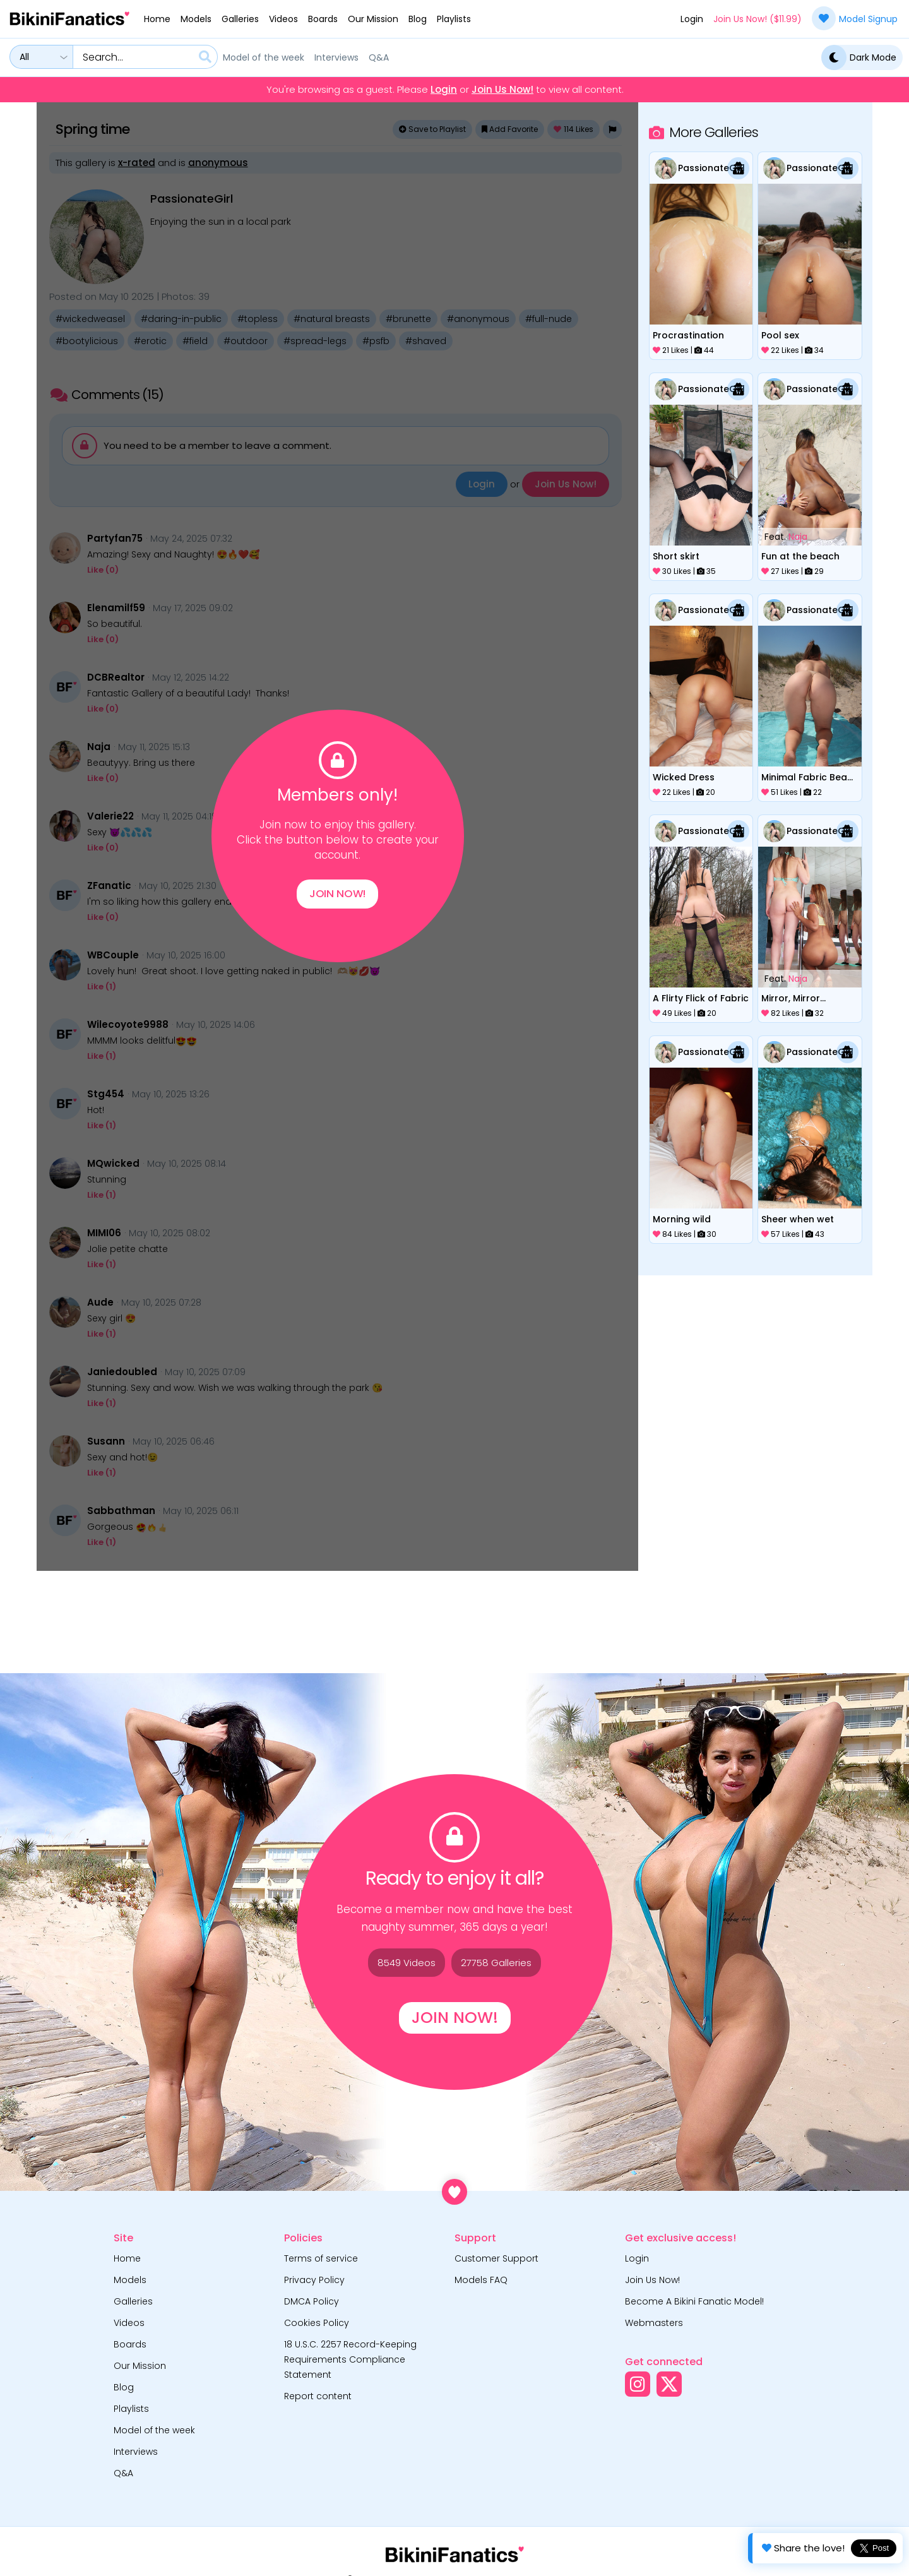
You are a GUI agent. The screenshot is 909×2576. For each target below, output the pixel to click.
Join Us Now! (502, 89)
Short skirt (676, 556)
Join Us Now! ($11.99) (757, 19)
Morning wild (682, 1219)
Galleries (240, 19)
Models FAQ (481, 2280)
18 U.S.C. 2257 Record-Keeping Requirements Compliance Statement (350, 2359)
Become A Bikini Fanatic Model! (694, 2301)
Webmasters (654, 2323)
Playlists (454, 19)
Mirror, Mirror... (793, 998)
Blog (417, 19)
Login (691, 19)
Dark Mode (858, 57)
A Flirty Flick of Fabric (701, 998)
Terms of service (321, 2258)
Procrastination (688, 335)
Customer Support (496, 2258)
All (24, 57)
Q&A (379, 57)
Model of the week (263, 57)
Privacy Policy (314, 2280)
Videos (283, 19)
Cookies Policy (316, 2323)
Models (196, 19)
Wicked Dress (684, 777)
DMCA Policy (311, 2301)
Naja (797, 536)
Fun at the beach (800, 556)
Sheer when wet (797, 1219)
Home (157, 19)
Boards (323, 19)
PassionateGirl (711, 168)
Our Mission (373, 19)
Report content (318, 2396)
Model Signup (855, 18)
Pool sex (780, 335)
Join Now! (337, 897)
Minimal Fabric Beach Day (809, 777)
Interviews (336, 57)
